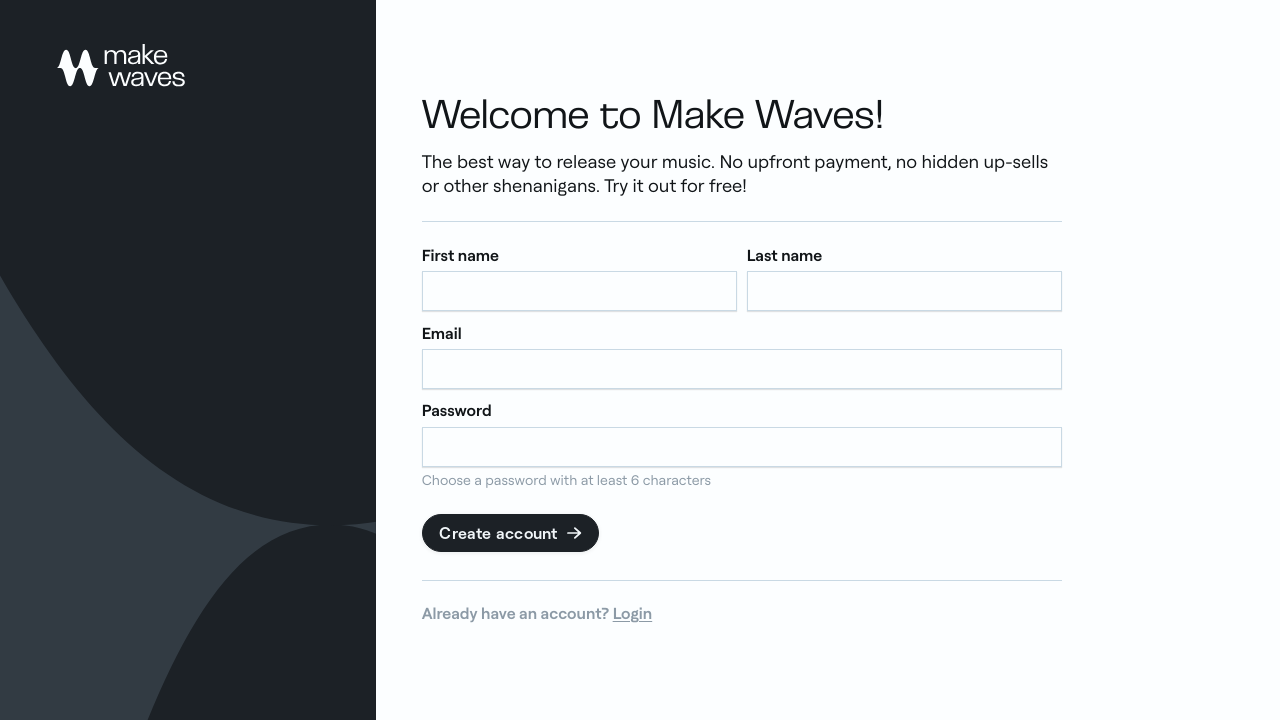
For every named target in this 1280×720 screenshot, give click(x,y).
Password (457, 410)
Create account (511, 533)
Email (442, 332)
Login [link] (633, 613)
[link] (121, 65)
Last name (785, 255)
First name (460, 255)
